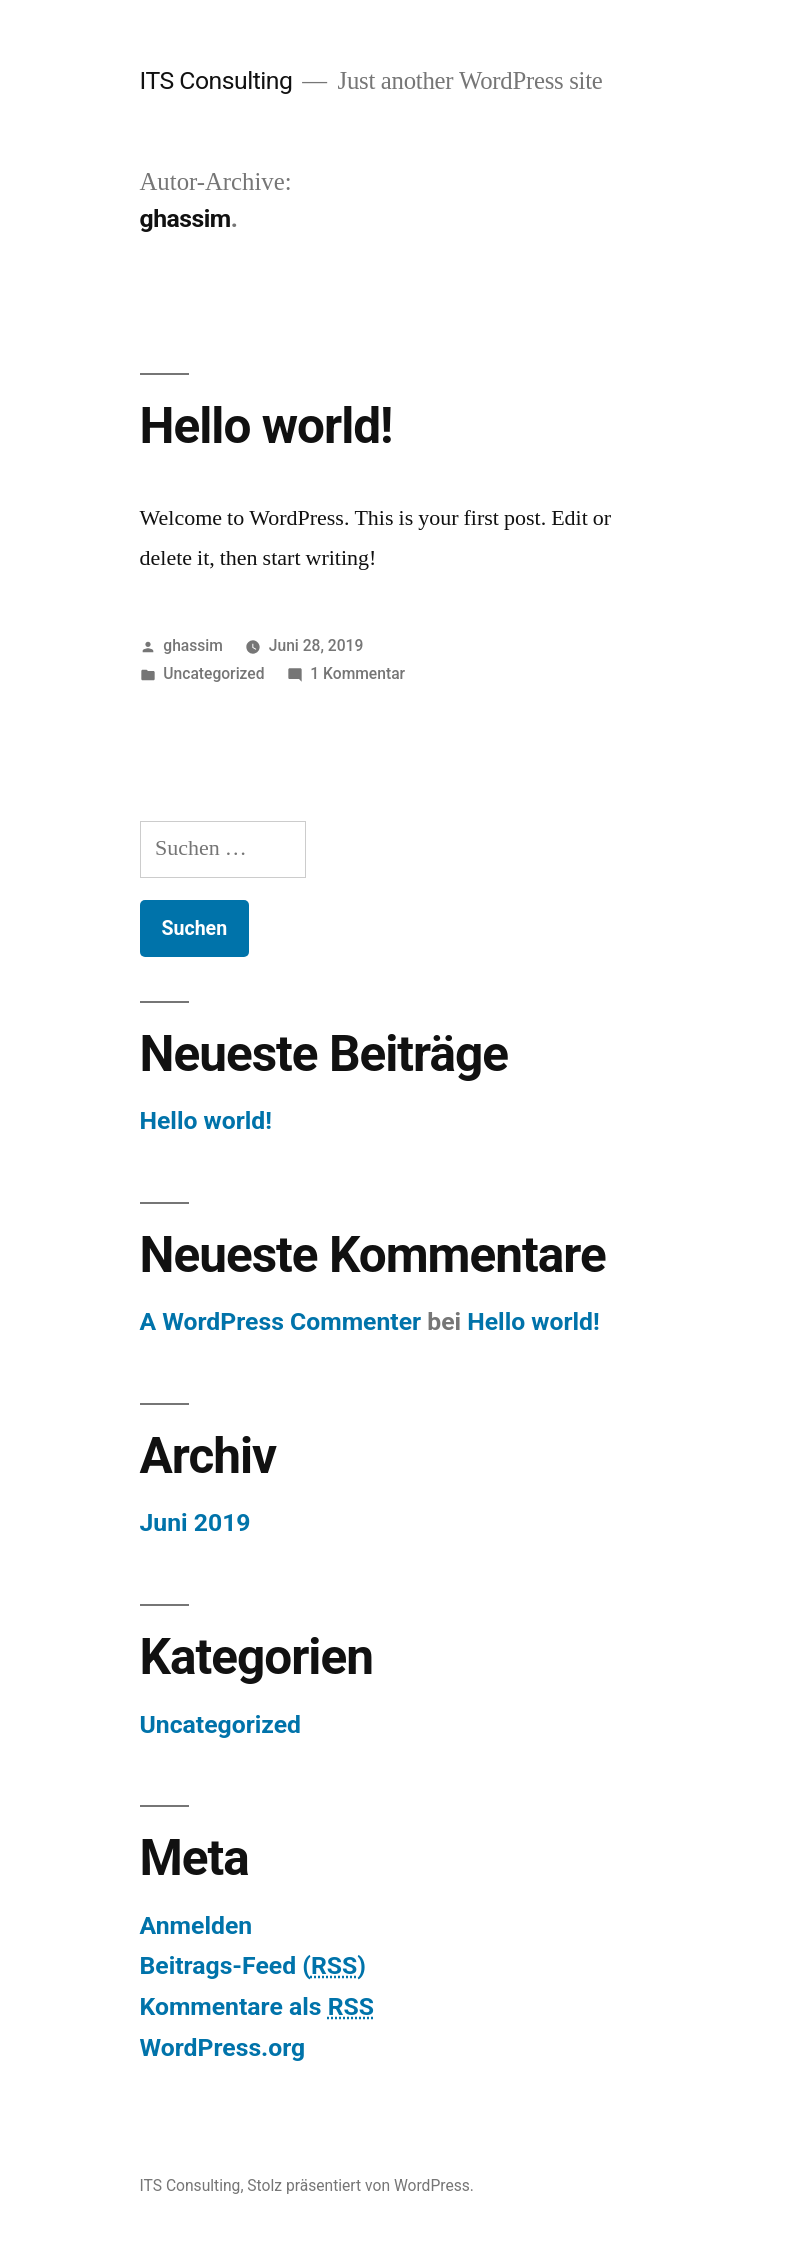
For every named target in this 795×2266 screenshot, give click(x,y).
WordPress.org (223, 2047)
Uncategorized (213, 673)
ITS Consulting (216, 80)
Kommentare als (257, 2006)
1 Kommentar (357, 673)
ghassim (193, 645)
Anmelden (196, 1925)
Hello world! (266, 426)
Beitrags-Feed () (253, 1965)
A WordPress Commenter (281, 1321)
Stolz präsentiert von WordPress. (360, 2185)
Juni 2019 (195, 1522)
